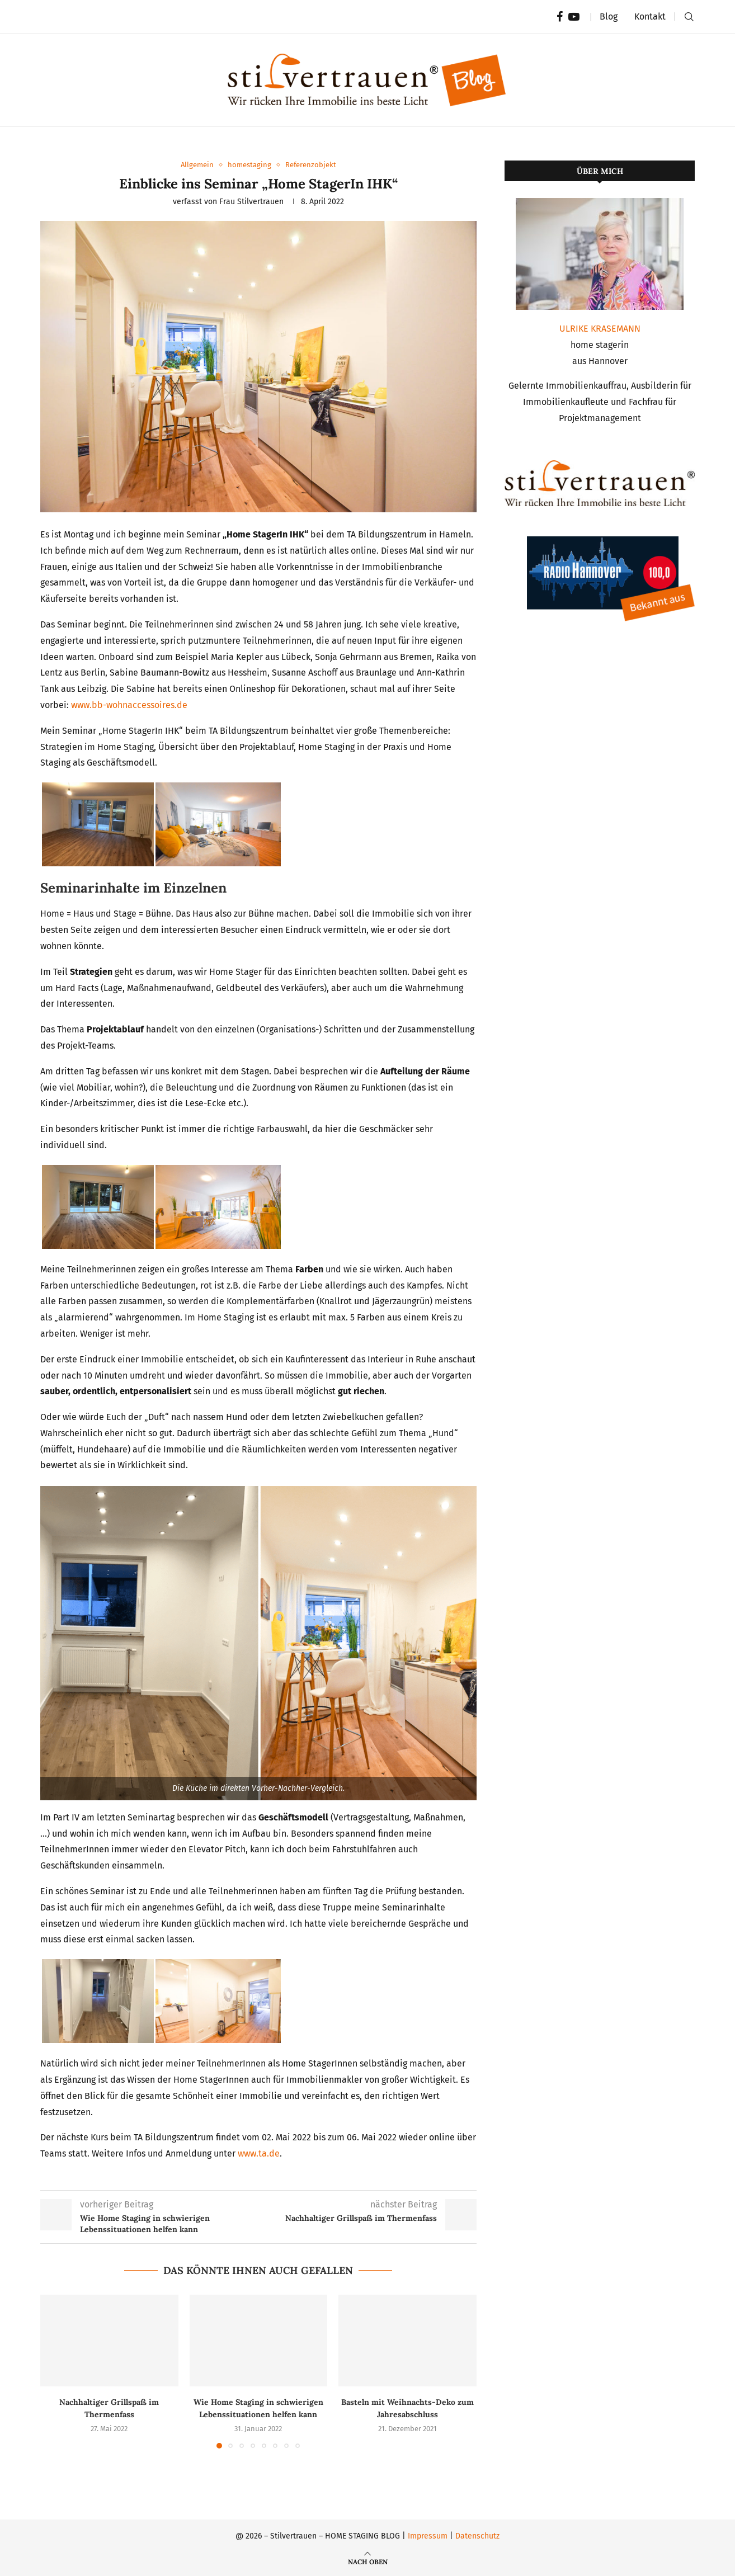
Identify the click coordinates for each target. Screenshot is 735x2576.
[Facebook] (560, 17)
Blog (609, 16)
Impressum (427, 2536)
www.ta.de (259, 2153)
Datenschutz (477, 2536)
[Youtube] (573, 17)
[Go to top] (368, 2561)
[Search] (689, 17)
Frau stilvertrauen (251, 201)
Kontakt (650, 16)
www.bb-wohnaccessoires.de (129, 705)
